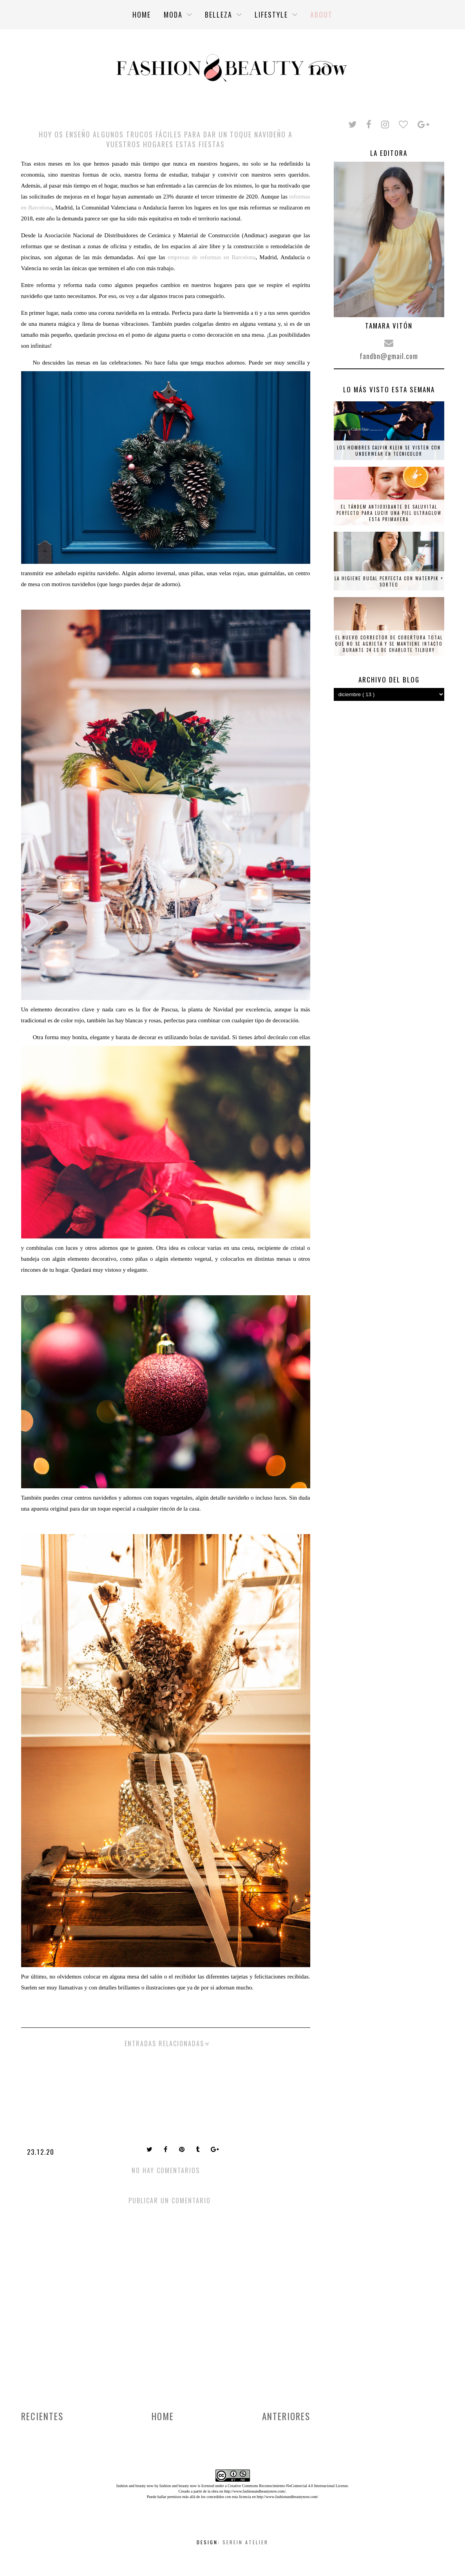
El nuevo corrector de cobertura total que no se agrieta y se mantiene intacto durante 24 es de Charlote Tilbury (389, 643)
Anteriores (286, 2416)
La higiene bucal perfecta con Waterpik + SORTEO (389, 581)
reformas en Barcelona (227, 257)
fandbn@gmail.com (389, 356)
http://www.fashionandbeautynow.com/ (255, 2491)
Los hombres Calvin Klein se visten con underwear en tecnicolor (389, 450)
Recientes (42, 2416)
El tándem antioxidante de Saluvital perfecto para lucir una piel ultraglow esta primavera (389, 513)
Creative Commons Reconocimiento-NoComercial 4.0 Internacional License (288, 2486)
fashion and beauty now (178, 2486)
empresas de (184, 257)
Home (163, 2416)
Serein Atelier (245, 2542)
